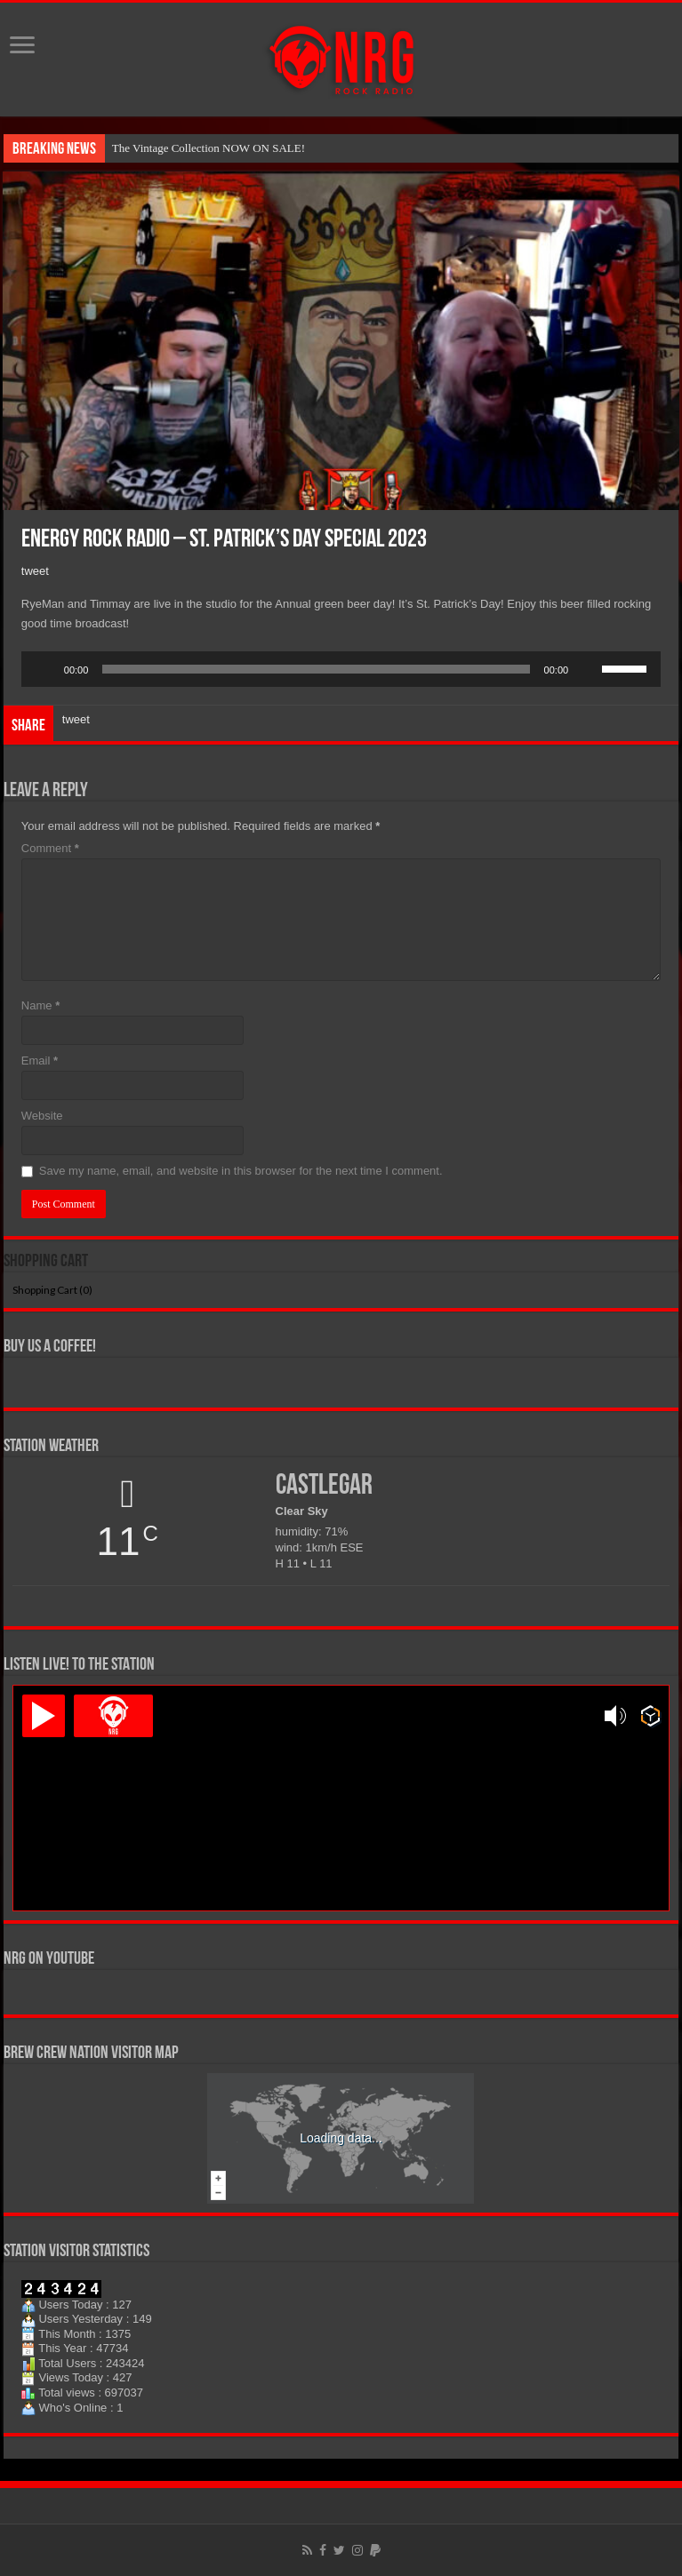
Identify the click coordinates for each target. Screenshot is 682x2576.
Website (42, 1115)
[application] (341, 669)
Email (39, 1060)
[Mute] (588, 669)
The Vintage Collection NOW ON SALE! (208, 148)
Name (40, 1005)
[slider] (315, 669)
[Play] (44, 669)
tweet (35, 571)
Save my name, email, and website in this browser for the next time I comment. (241, 1170)
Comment (50, 848)
